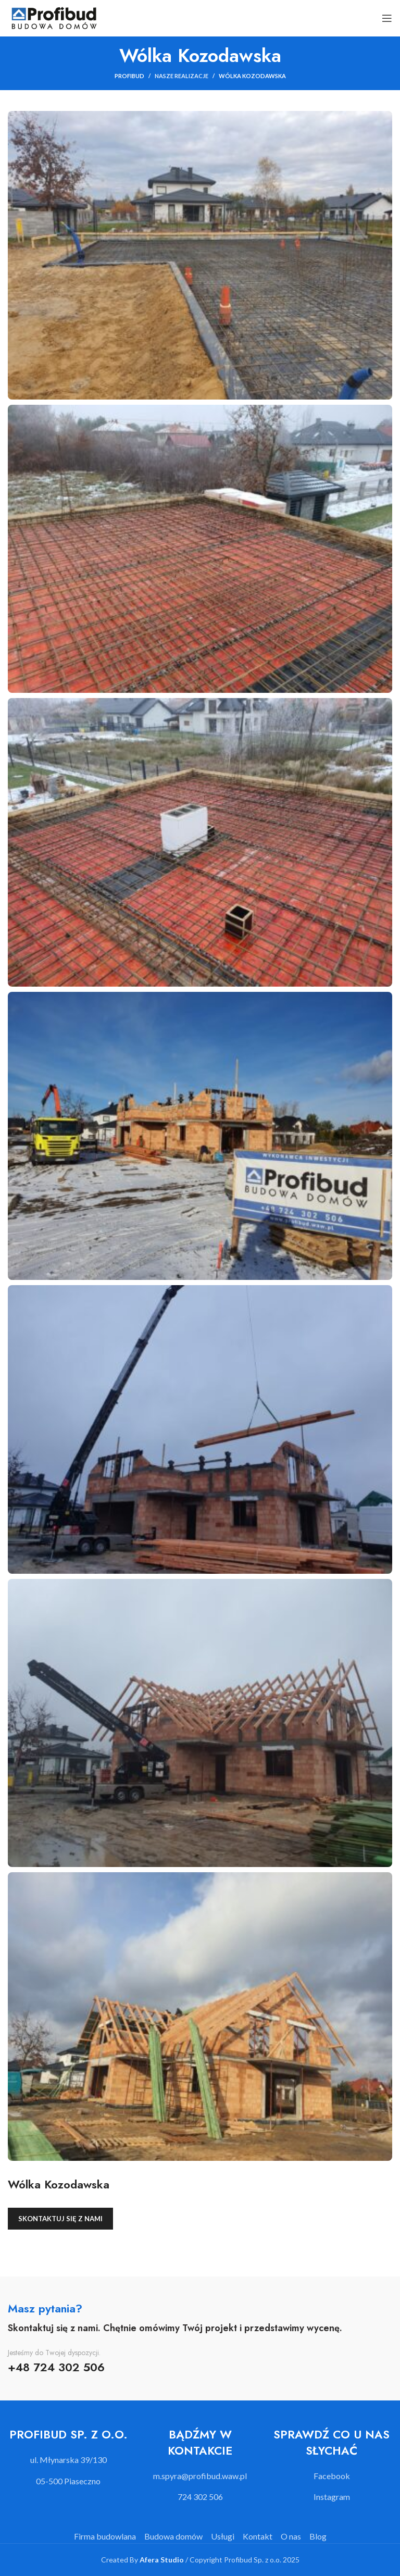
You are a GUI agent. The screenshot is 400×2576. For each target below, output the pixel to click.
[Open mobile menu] (387, 18)
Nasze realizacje (181, 75)
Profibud (129, 75)
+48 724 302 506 (56, 2367)
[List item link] (200, 2476)
